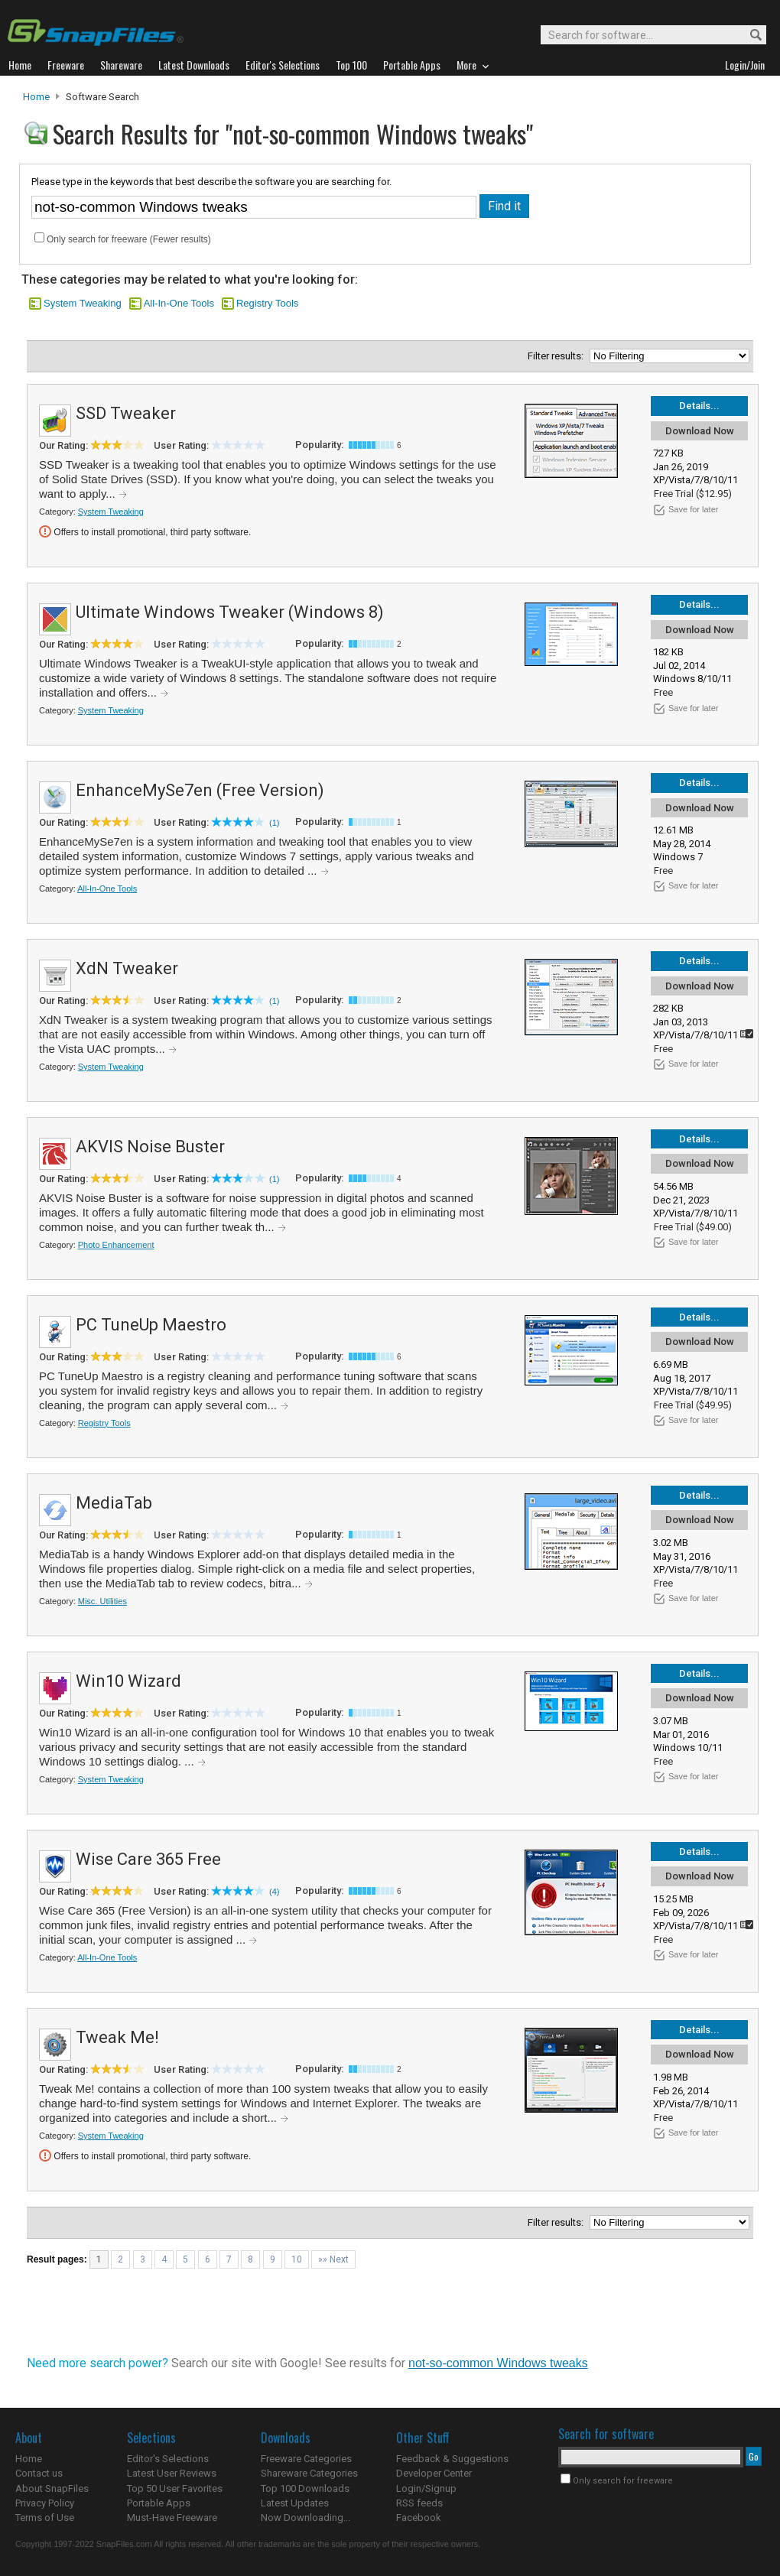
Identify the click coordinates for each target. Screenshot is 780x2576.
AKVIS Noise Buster (150, 1146)
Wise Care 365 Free (148, 1859)
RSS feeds (419, 2503)
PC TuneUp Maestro (151, 1324)
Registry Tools (267, 303)
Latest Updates (295, 2503)
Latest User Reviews (171, 2473)
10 (296, 2259)
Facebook (418, 2517)
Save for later (693, 509)
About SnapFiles (52, 2488)
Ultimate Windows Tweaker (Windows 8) (230, 612)
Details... (699, 405)
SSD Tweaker (126, 413)
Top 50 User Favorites (175, 2488)
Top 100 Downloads (305, 2488)
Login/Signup (426, 2488)
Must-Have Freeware (172, 2517)
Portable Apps (158, 2503)
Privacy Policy (44, 2503)
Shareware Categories (309, 2473)
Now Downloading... (305, 2517)
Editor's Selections (168, 2458)
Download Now (699, 431)
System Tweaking (83, 303)
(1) (274, 822)
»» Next (333, 2259)
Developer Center (434, 2473)
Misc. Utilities (102, 1601)
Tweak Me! (117, 2037)
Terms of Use (44, 2517)
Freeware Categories (306, 2458)
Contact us (39, 2473)
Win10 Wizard (128, 1681)
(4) (274, 1891)
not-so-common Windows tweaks (498, 2363)
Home (36, 96)
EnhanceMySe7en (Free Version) (200, 790)
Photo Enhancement (116, 1244)
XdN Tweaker (127, 968)
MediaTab (114, 1502)
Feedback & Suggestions (452, 2458)
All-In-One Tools (179, 303)
